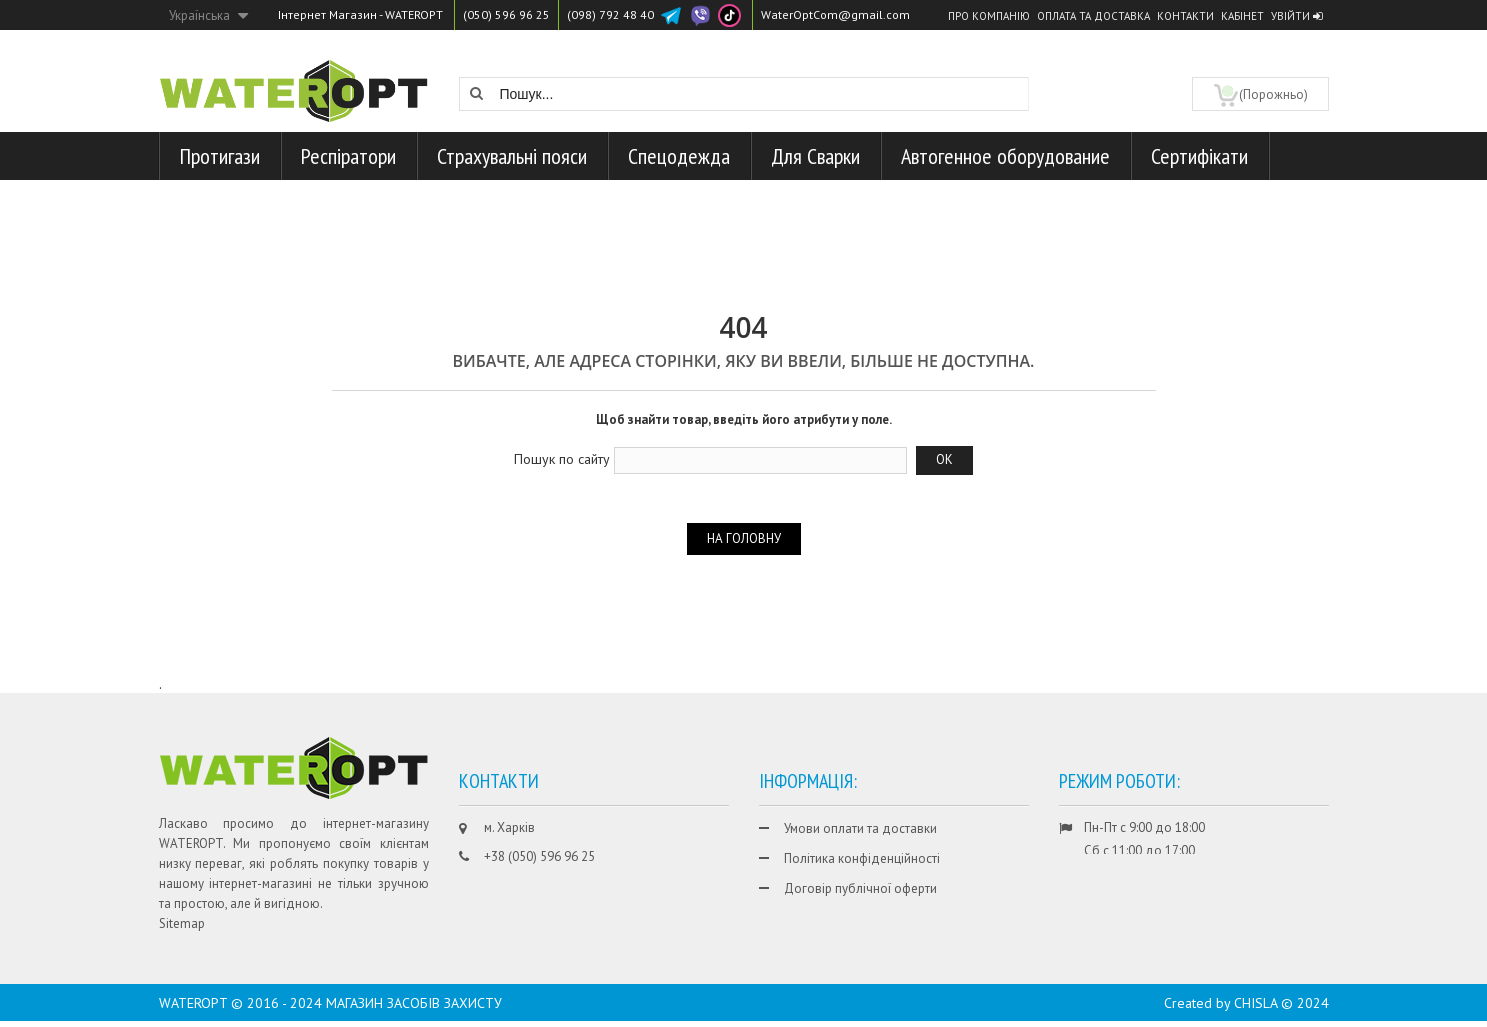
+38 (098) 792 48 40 (539, 886)
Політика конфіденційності (862, 858)
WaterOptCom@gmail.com (835, 14)
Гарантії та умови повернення (870, 918)
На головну (744, 538)
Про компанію (989, 16)
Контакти (1185, 16)
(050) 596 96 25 (506, 14)
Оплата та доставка (1093, 16)
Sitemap (182, 923)
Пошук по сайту (562, 459)
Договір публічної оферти (860, 888)
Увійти (1296, 16)
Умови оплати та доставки (860, 828)
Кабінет (1242, 16)
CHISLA (1255, 1009)
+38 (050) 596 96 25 (539, 856)
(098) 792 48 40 (610, 14)
